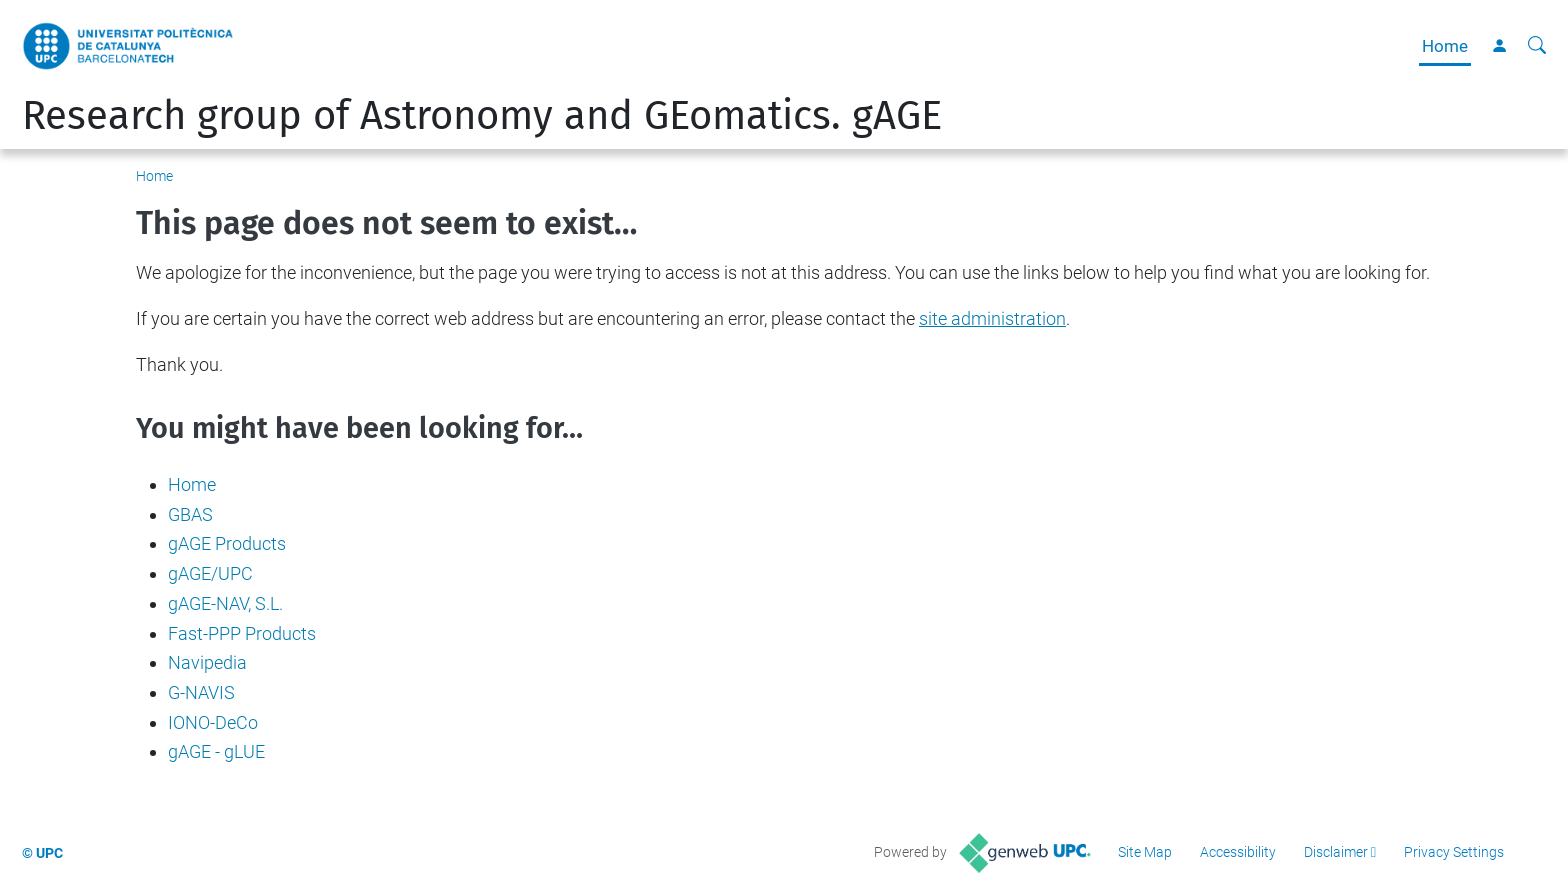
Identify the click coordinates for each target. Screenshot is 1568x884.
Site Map (1145, 852)
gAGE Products (227, 543)
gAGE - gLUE (216, 751)
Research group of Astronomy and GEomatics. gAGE (482, 116)
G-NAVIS (201, 692)
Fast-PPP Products (242, 633)
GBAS (190, 514)
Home (1445, 46)
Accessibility (1238, 852)
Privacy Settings (1454, 852)
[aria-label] (1537, 46)
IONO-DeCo (213, 722)
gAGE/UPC (210, 573)
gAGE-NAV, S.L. (225, 603)
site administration (992, 318)
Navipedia (207, 662)
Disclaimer (1336, 852)
